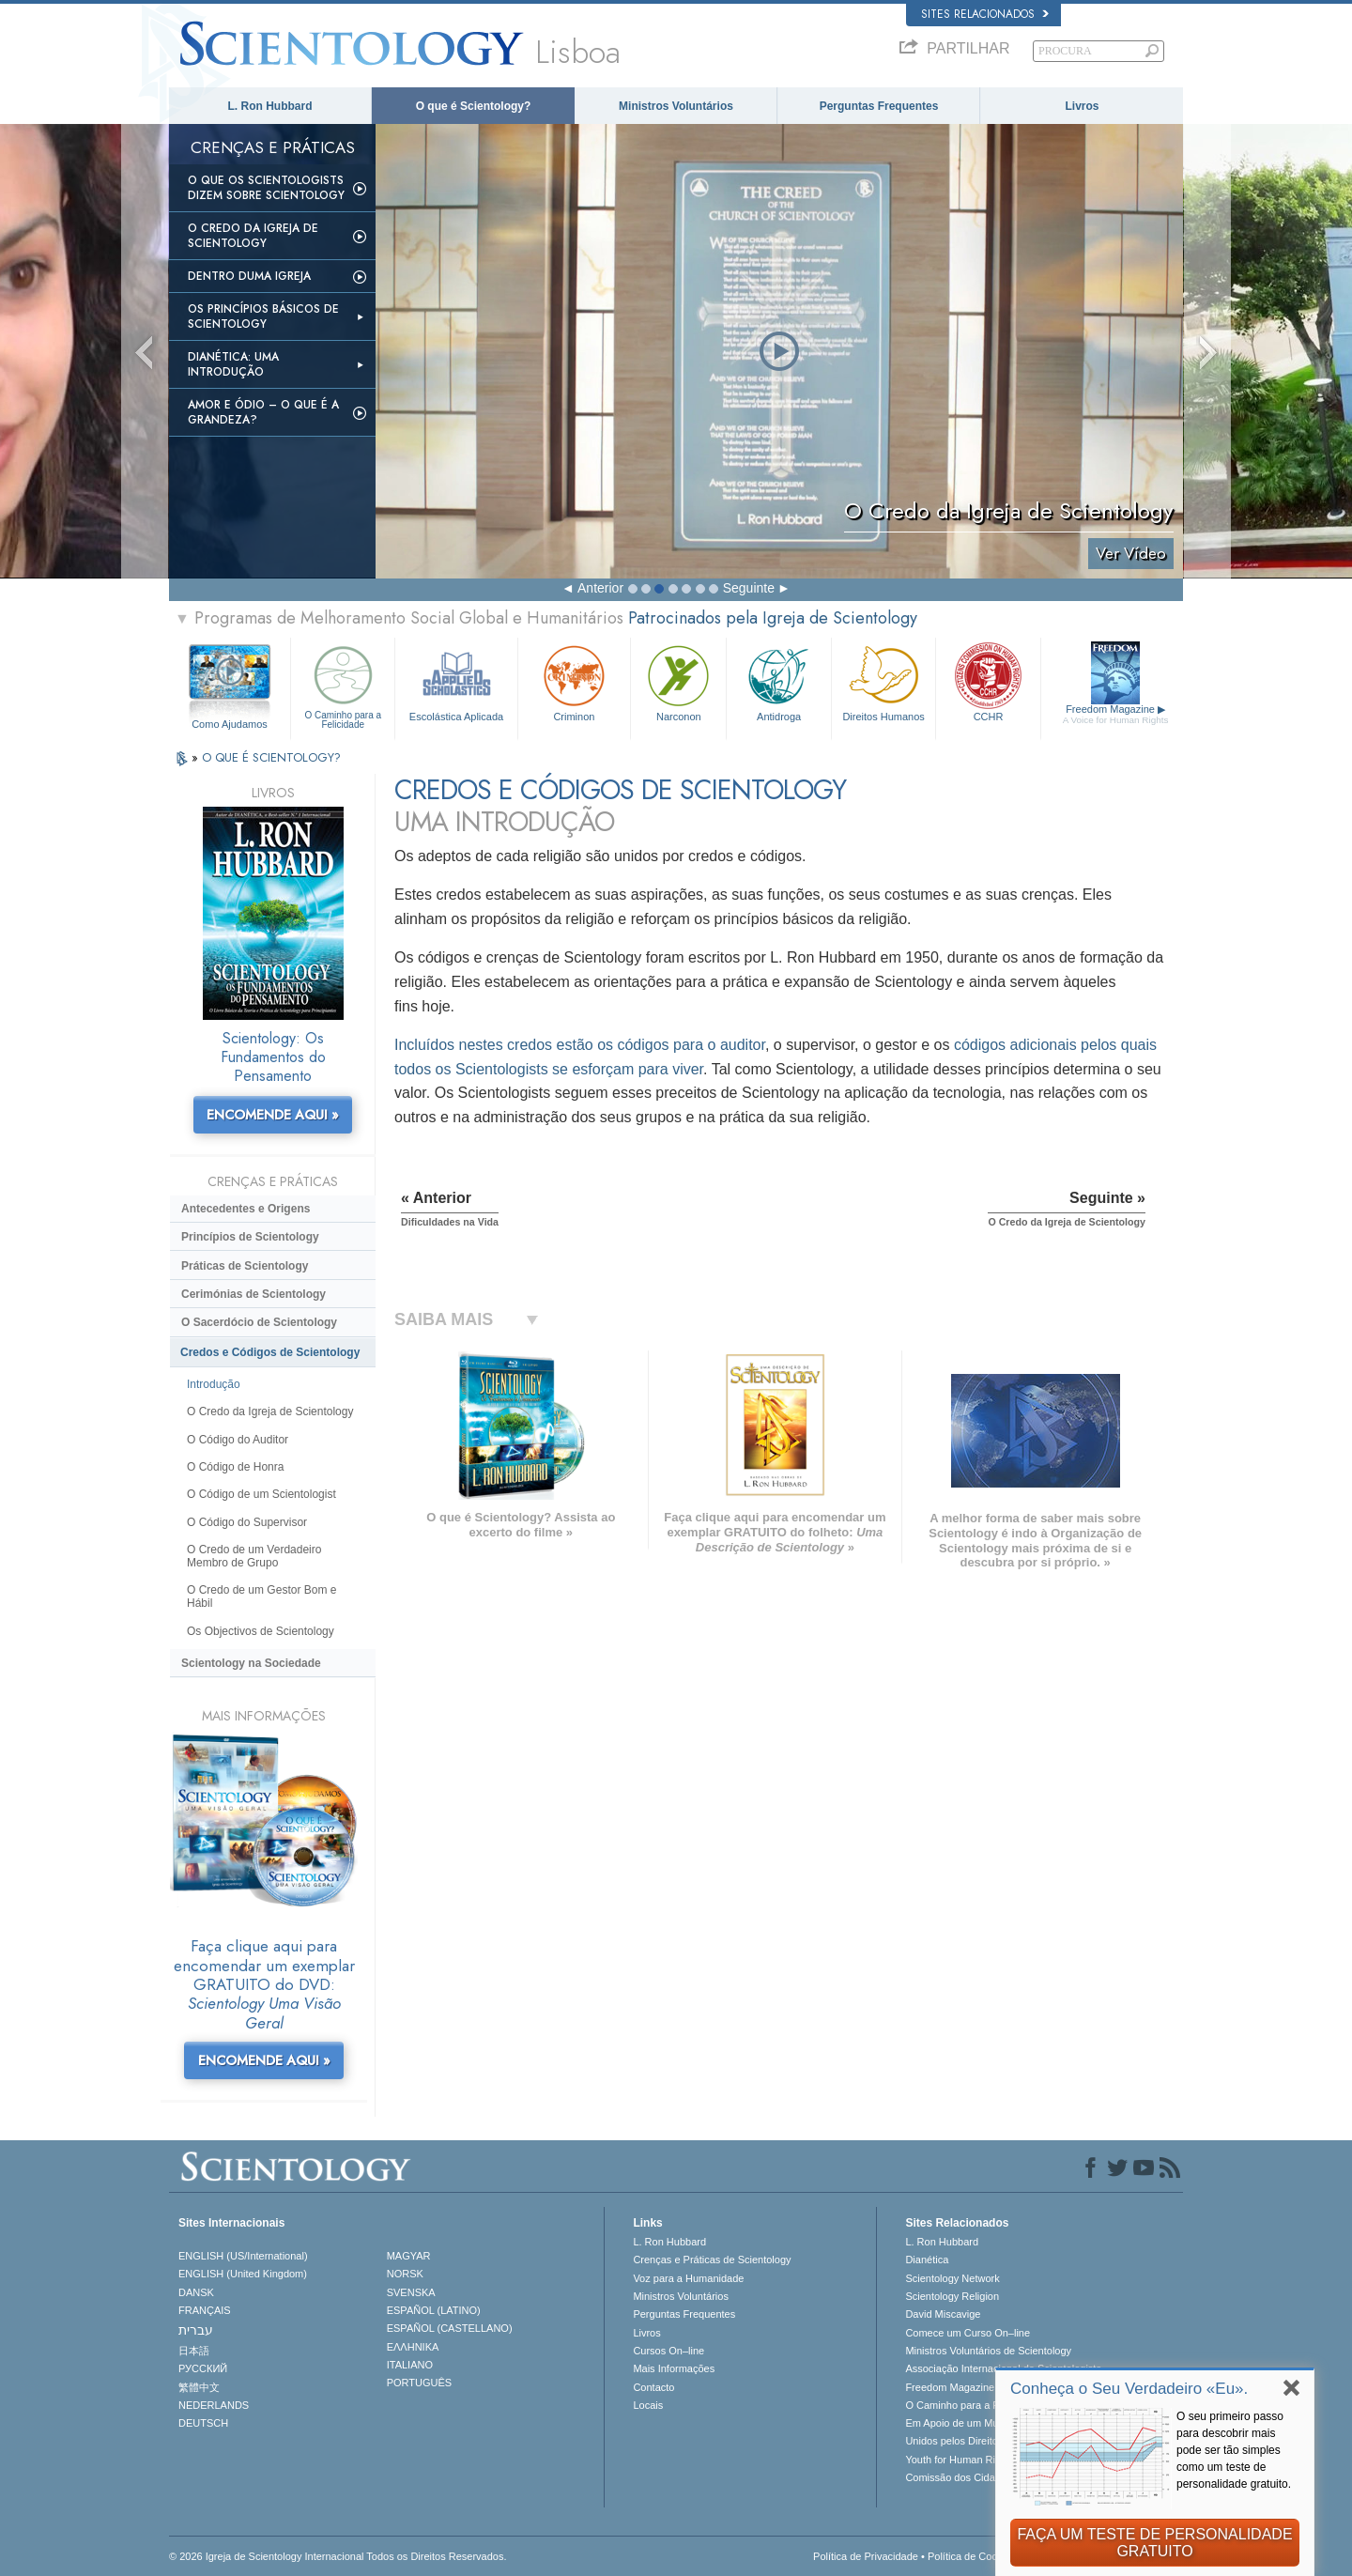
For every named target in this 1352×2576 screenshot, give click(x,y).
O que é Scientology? (473, 106)
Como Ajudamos (230, 724)
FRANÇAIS (204, 2310)
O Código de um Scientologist (261, 1494)
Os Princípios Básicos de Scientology (263, 316)
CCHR (988, 681)
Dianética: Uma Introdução (233, 364)
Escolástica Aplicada (456, 681)
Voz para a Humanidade (688, 2278)
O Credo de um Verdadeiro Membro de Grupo (254, 1556)
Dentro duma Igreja (249, 276)
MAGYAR (409, 2255)
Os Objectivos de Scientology (260, 1631)
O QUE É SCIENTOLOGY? (271, 757)
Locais (648, 2405)
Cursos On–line (668, 2350)
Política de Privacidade (865, 2556)
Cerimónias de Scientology (253, 1294)
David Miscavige (942, 2314)
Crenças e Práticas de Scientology (712, 2259)
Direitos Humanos (883, 681)
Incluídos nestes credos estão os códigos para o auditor (579, 1045)
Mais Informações (673, 2368)
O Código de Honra (235, 1466)
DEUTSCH (203, 2423)
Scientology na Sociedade (251, 1663)
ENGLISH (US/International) (243, 2255)
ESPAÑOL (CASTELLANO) (450, 2328)
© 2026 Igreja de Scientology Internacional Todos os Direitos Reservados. (338, 2556)
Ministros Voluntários (676, 106)
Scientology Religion (952, 2296)
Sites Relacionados (985, 14)
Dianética (926, 2259)
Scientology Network (952, 2278)
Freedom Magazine (1116, 714)
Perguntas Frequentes (879, 106)
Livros (1081, 106)
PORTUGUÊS (419, 2382)
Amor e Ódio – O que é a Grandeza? (263, 412)
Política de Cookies (972, 2556)
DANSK (196, 2292)
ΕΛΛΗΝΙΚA (413, 2346)
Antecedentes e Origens (245, 1208)
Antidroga (778, 681)
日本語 (193, 2350)
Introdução (213, 1384)
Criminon (574, 681)
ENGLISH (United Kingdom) (242, 2273)
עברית (195, 2329)
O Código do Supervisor (247, 1522)
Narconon (678, 681)
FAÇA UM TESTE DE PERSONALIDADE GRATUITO (1154, 2542)
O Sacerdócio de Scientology (259, 1322)
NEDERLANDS (213, 2405)
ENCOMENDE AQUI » (273, 1114)
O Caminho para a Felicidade (343, 685)
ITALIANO (410, 2364)
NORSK (405, 2273)
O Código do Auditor (237, 1439)
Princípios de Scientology (250, 1236)
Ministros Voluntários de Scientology (988, 2350)
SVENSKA (411, 2292)
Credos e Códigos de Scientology (270, 1352)
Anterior (600, 587)
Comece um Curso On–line (967, 2332)
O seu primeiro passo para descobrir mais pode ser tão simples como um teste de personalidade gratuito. (1233, 2450)
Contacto (653, 2387)
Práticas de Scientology (244, 1266)
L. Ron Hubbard (270, 106)
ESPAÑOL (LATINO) (434, 2310)
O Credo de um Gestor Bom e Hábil (261, 1596)
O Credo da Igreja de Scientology (253, 236)
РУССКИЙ (202, 2368)
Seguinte (749, 587)
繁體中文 (199, 2387)
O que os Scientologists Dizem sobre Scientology (266, 188)
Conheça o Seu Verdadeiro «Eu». (1129, 2389)
